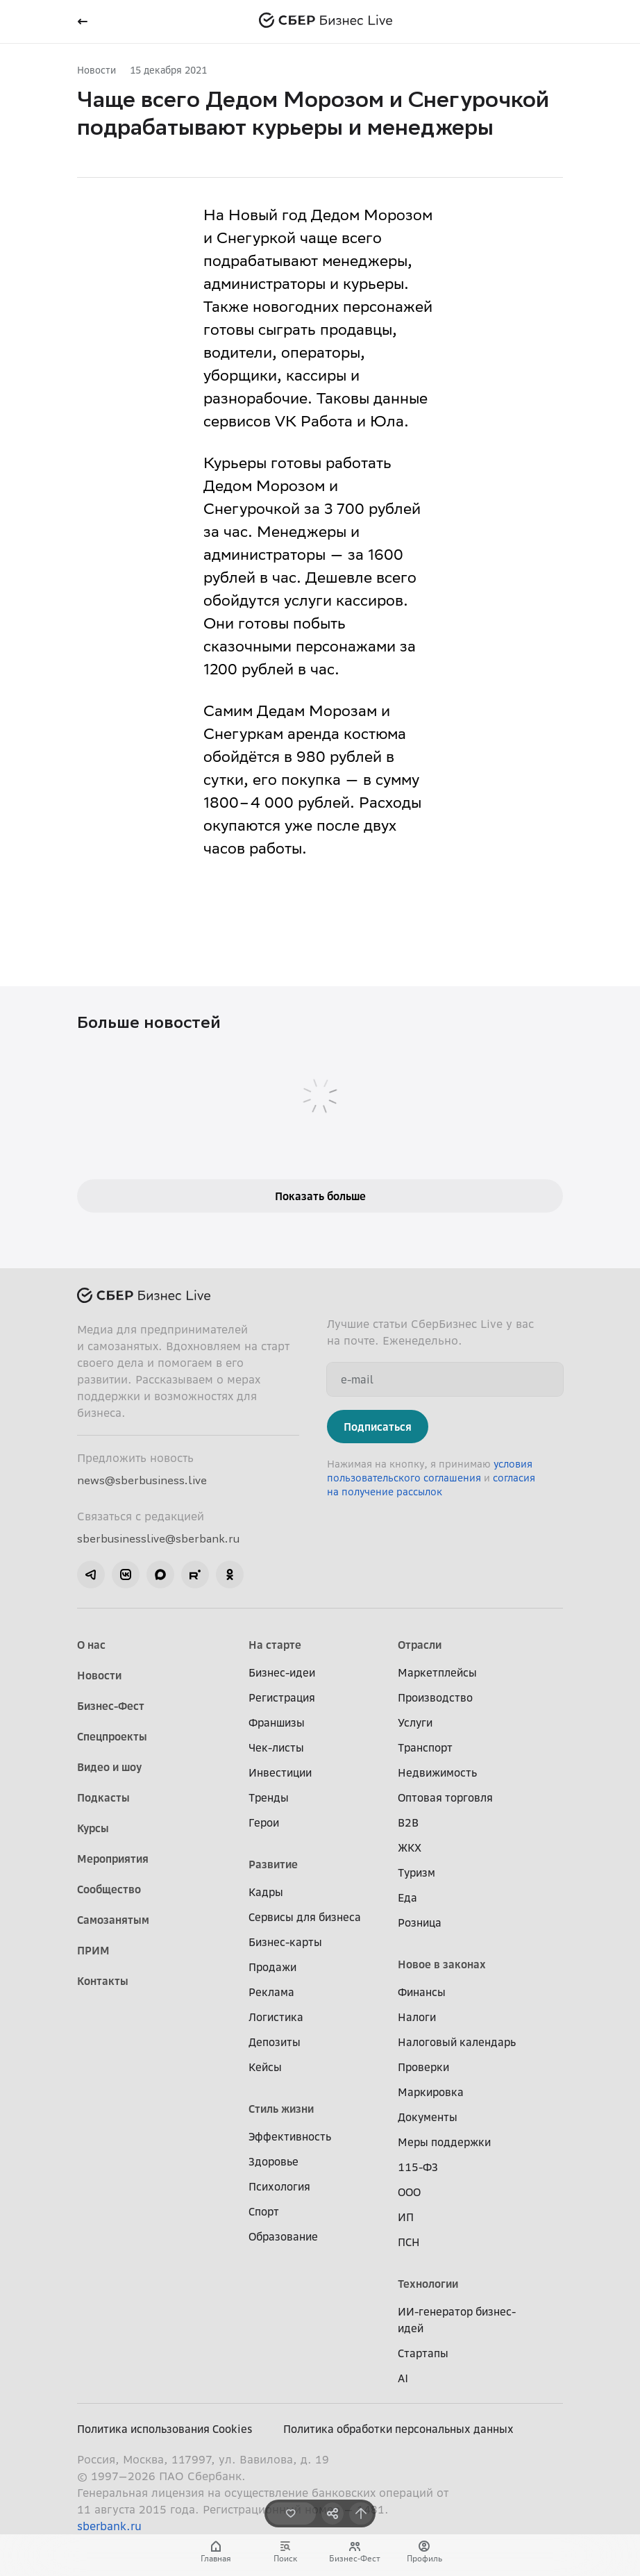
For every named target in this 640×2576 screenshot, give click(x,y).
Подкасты (103, 1797)
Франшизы (277, 1722)
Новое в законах (442, 1964)
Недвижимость (437, 1772)
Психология (279, 2186)
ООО (409, 2192)
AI (403, 2378)
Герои (264, 1822)
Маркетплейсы (437, 1672)
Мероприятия (113, 1858)
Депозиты (275, 2042)
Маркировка (431, 2092)
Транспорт (425, 1747)
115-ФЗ (418, 2167)
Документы (427, 2117)
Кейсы (265, 2067)
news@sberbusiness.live (142, 1480)
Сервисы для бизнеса (305, 1917)
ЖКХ (409, 1847)
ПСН (409, 2242)
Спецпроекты (112, 1736)
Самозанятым (113, 1920)
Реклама (271, 1992)
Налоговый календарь (457, 2042)
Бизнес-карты (285, 1942)
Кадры (266, 1892)
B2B (408, 1822)
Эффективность (290, 2136)
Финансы (422, 1992)
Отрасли (419, 1645)
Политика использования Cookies (165, 2429)
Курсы (93, 1828)
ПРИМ (93, 1950)
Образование (283, 2236)
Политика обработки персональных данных (398, 2429)
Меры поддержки (444, 2142)
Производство (435, 1697)
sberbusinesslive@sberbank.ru (158, 1538)
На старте (275, 1645)
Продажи (272, 1967)
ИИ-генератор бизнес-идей (457, 2319)
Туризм (416, 1872)
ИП (406, 2217)
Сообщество (109, 1889)
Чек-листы (276, 1747)
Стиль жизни (281, 2109)
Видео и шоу (109, 1767)
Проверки (423, 2067)
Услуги (415, 1722)
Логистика (276, 2017)
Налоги (417, 2017)
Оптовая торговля (445, 1797)
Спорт (264, 2211)
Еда (407, 1897)
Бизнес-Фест (110, 1706)
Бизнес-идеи (282, 1672)
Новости (96, 70)
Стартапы (423, 2353)
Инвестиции (280, 1772)
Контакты (102, 1981)
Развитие (273, 1864)
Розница (419, 1922)
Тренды (269, 1797)
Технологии (428, 2284)
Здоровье (273, 2161)
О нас (91, 1645)
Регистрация (282, 1697)
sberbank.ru (109, 2526)
